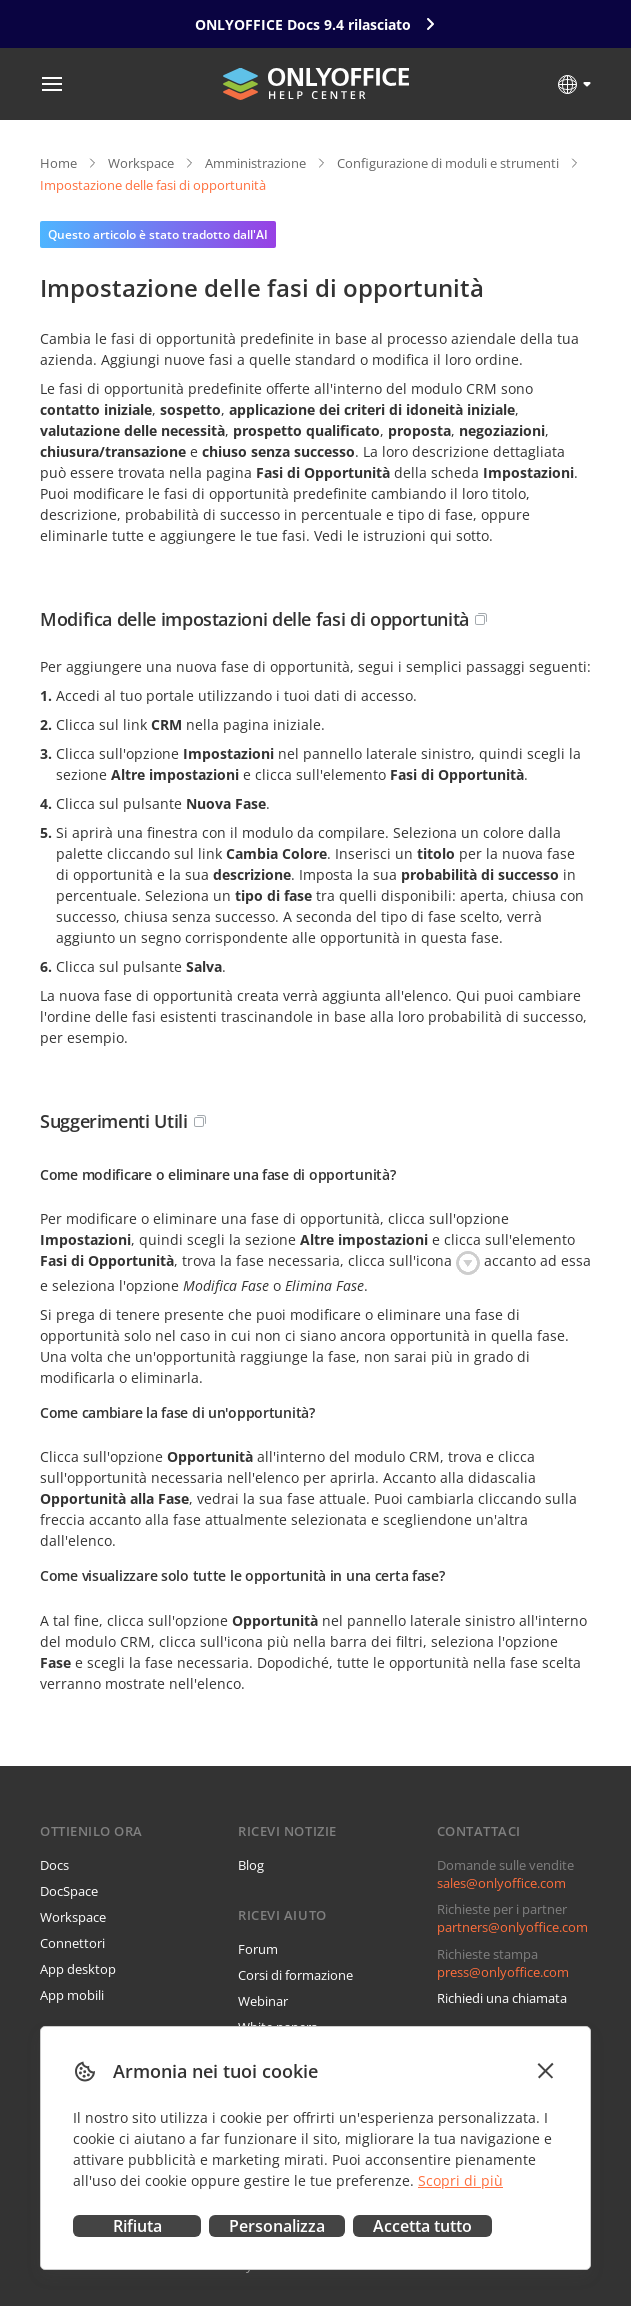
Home (58, 163)
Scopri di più (460, 2180)
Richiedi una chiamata (502, 1998)
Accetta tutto (422, 2226)
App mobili (72, 1995)
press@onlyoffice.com (503, 1972)
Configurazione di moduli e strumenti (448, 163)
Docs (54, 1865)
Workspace (141, 163)
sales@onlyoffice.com (501, 1883)
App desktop (78, 1969)
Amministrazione (255, 163)
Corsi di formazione (295, 1975)
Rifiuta (137, 2226)
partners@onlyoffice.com (512, 1927)
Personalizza (277, 2226)
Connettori (72, 1943)
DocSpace (69, 1891)
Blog (251, 1865)
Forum (258, 1949)
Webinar (263, 2001)
